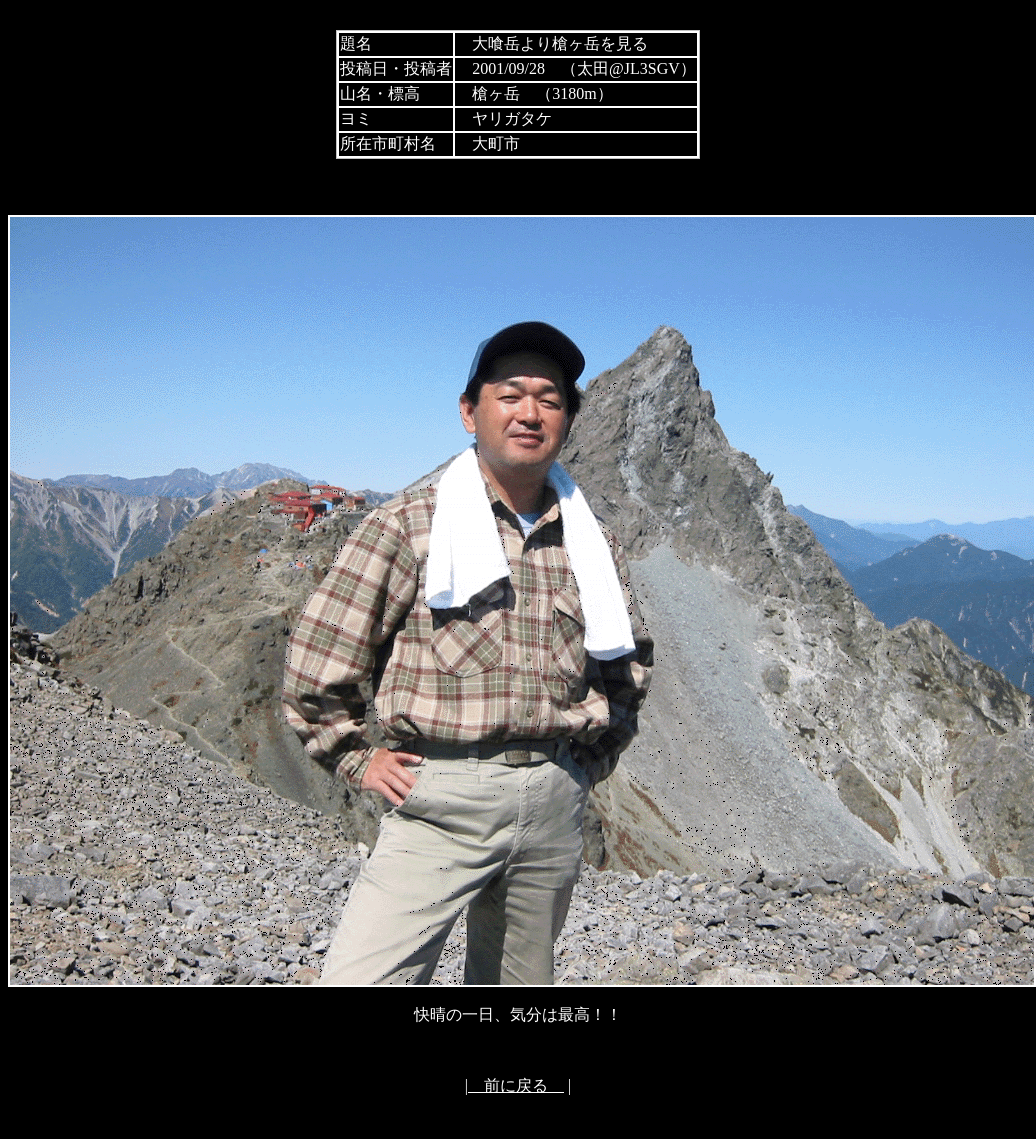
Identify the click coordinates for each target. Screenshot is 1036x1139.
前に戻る (516, 1085)
